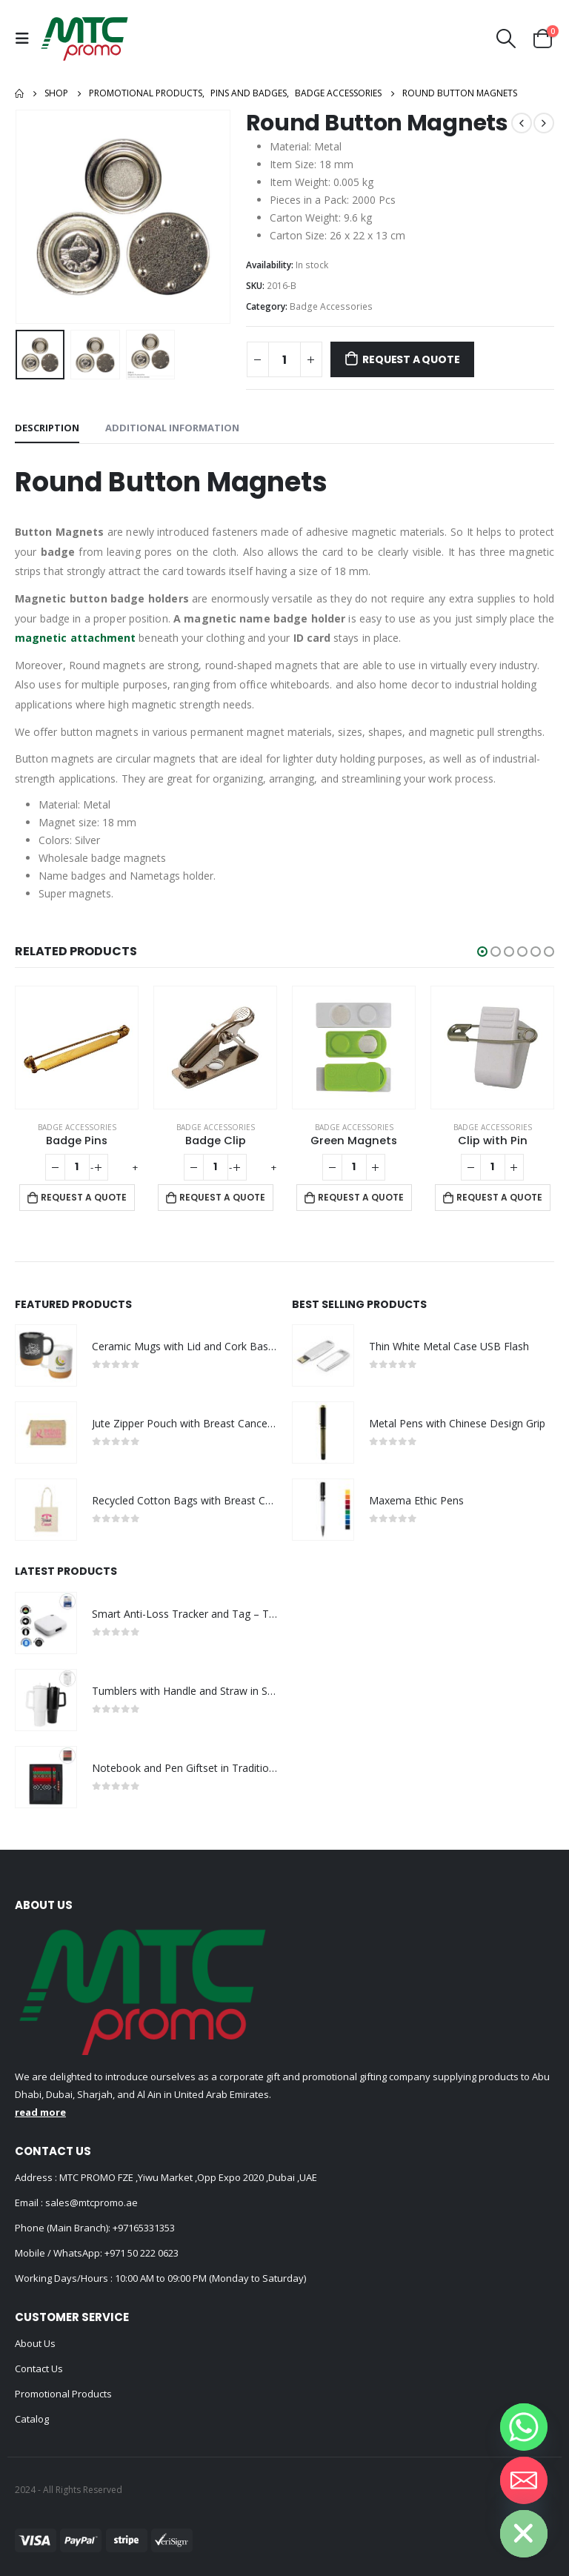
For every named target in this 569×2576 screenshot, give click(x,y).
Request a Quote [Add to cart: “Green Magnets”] (361, 1197)
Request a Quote (410, 359)
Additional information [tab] (172, 427)
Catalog (32, 2419)
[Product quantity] (284, 359)
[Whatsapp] (524, 2427)
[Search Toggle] (506, 38)
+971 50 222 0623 (141, 2253)
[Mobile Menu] (26, 38)
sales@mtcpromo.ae (90, 2202)
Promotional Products (63, 2393)
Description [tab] (47, 427)
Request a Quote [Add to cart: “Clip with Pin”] (499, 1197)
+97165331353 (144, 2227)
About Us (35, 2343)
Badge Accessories (331, 306)
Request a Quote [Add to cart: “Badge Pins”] (84, 1197)
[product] (77, 1047)
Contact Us (39, 2368)
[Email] (524, 2480)
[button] (482, 951)
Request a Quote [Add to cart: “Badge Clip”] (222, 1197)
